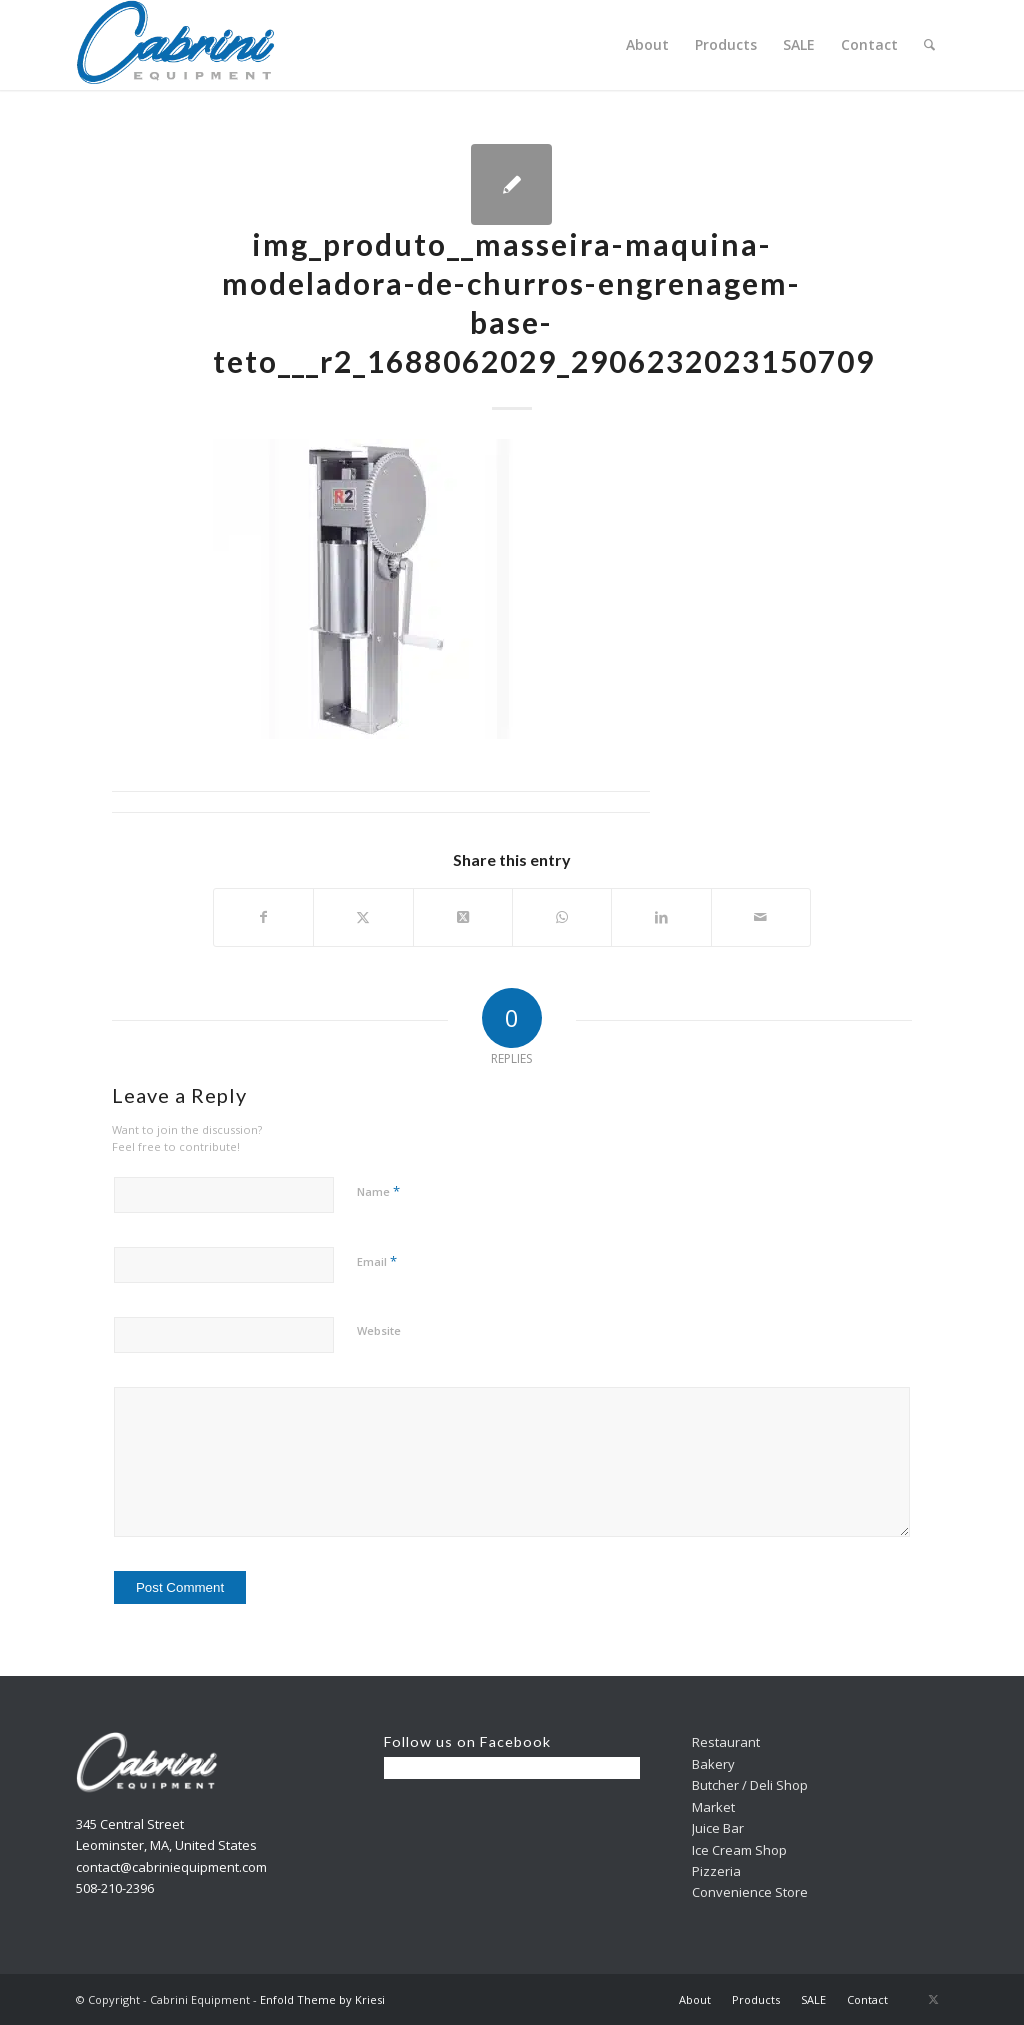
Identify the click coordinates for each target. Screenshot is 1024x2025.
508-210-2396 (115, 1888)
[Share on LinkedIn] (661, 917)
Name (378, 1191)
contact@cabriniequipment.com (171, 1867)
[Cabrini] (176, 45)
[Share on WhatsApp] (562, 917)
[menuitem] (647, 45)
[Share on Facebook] (263, 917)
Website (379, 1330)
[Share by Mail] (761, 917)
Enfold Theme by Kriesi (322, 1999)
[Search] (929, 45)
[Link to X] (933, 1999)
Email (377, 1261)
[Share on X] (363, 917)
